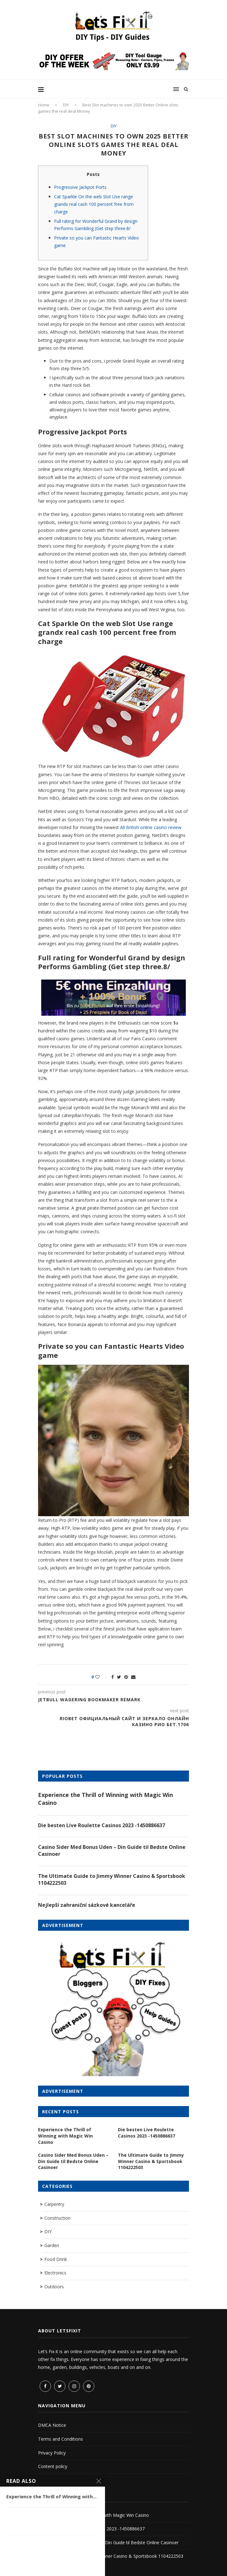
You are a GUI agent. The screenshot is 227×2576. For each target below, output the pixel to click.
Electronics (55, 2273)
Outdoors (54, 2287)
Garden (51, 2245)
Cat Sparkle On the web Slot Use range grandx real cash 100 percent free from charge (94, 204)
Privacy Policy (52, 2453)
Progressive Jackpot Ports (80, 187)
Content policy (52, 2466)
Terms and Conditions (60, 2439)
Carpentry (54, 2204)
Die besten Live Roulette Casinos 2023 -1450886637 (101, 1825)
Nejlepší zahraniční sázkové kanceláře (86, 1904)
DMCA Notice (52, 2425)
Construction (57, 2218)
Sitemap (46, 2480)
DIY (66, 105)
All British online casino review (150, 827)
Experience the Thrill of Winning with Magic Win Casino (105, 1798)
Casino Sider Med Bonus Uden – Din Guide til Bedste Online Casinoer (111, 1850)
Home (43, 105)
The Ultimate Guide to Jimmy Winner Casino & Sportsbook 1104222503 (111, 1879)
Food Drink (55, 2259)
